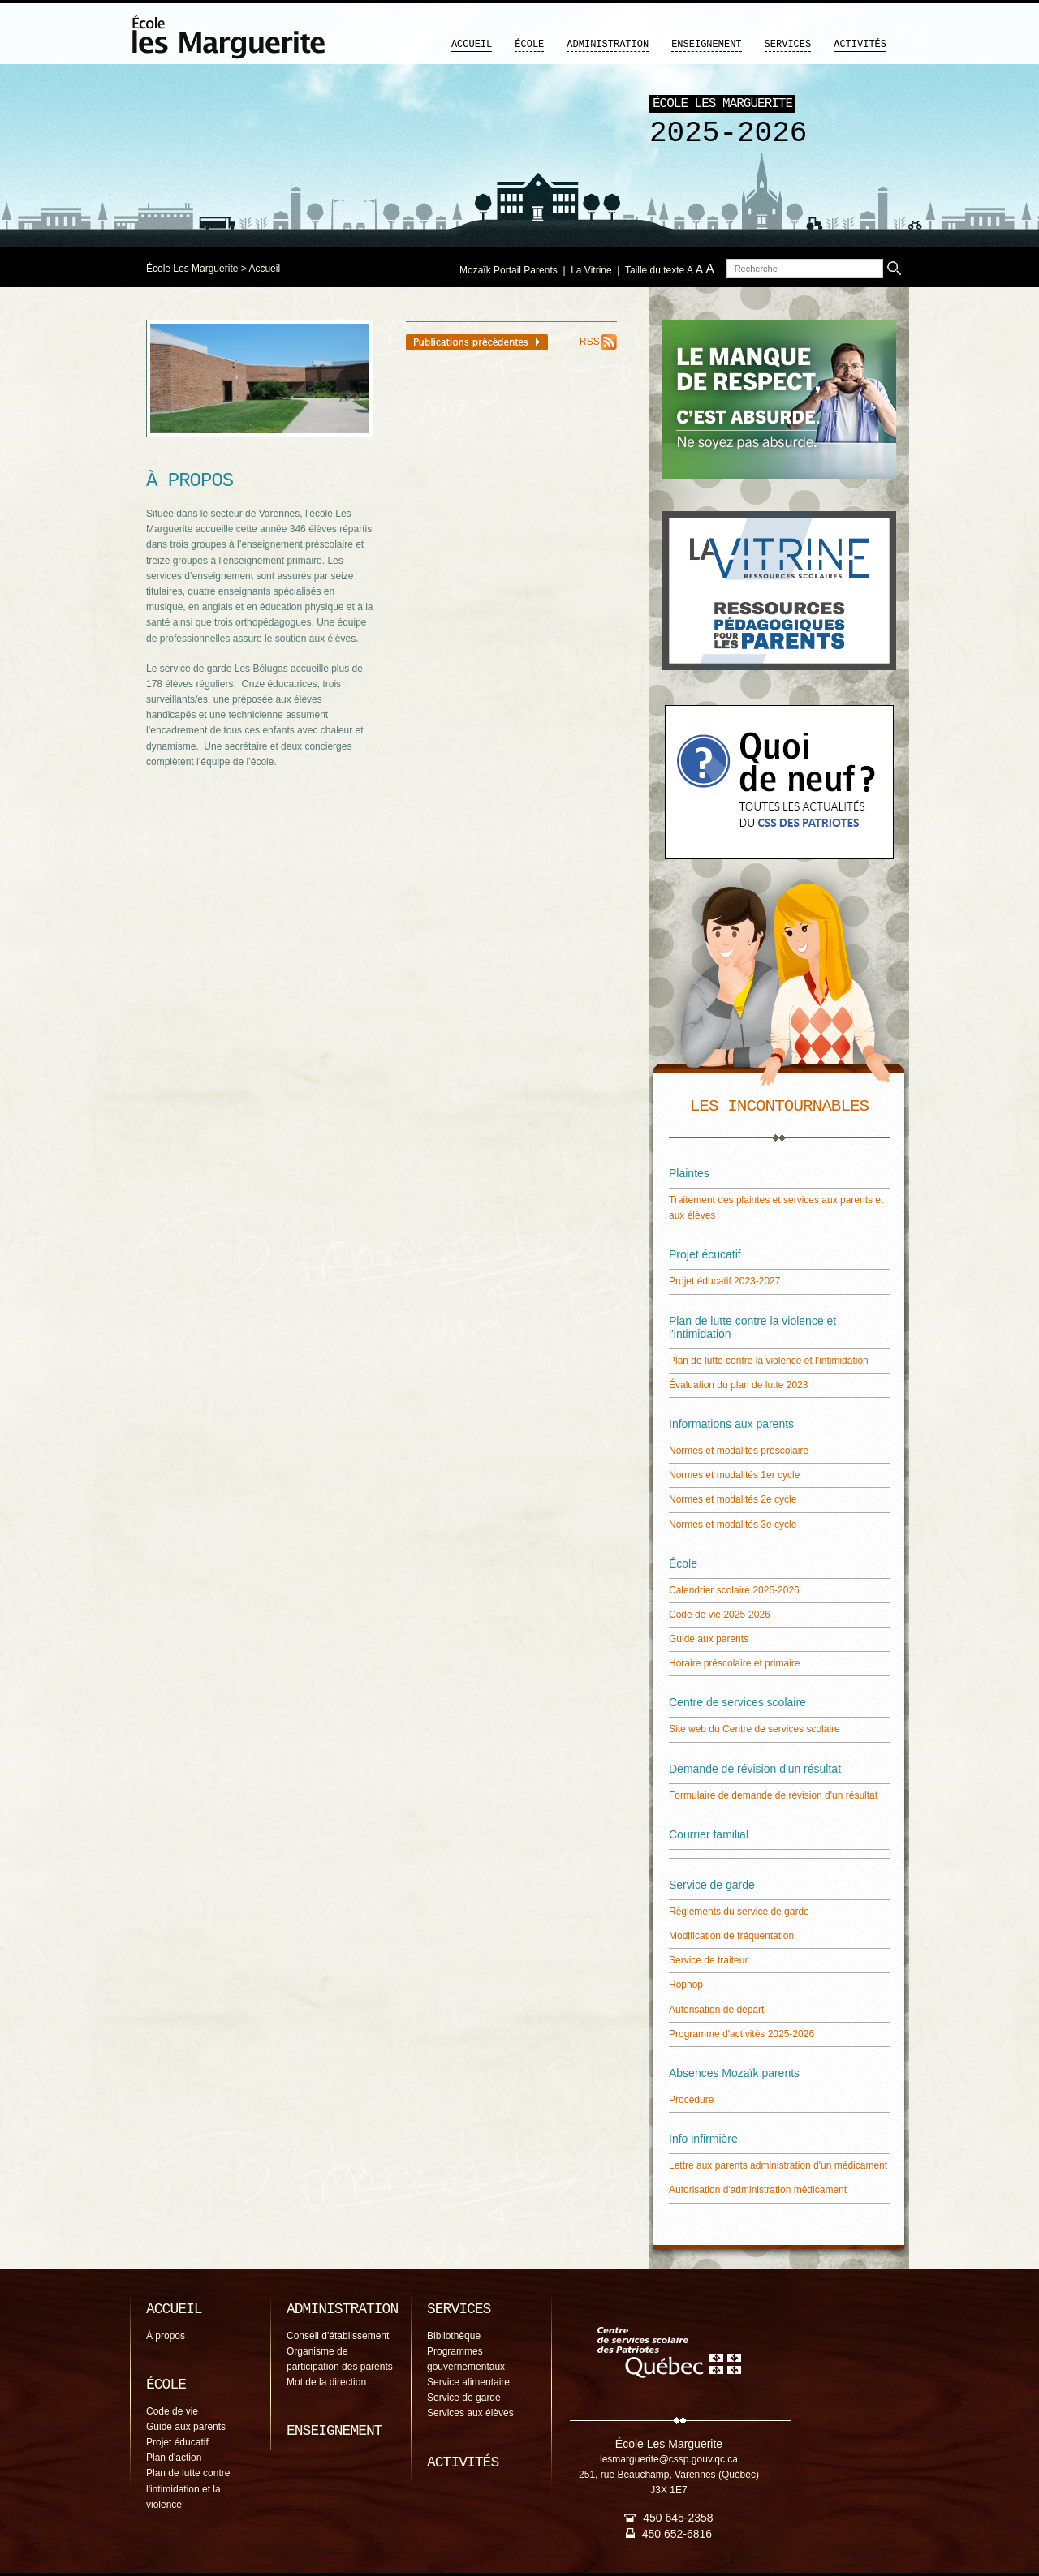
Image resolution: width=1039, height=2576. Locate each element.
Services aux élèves (470, 2413)
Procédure (691, 2099)
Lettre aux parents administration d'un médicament (778, 2165)
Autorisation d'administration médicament (758, 2189)
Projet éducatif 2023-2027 (724, 1281)
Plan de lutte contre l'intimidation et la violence (188, 2488)
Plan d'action (173, 2457)
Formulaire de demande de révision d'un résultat (773, 1795)
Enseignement (706, 44)
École (529, 44)
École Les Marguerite (192, 268)
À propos (165, 2336)
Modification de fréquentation (731, 1936)
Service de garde (464, 2397)
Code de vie (172, 2411)
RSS (590, 341)
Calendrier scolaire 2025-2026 (734, 1590)
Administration (608, 44)
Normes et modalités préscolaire (738, 1450)
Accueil (471, 44)
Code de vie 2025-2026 (719, 1614)
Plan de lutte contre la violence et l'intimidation (769, 1360)
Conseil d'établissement (338, 2336)
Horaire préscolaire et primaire (734, 1663)
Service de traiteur (708, 1960)
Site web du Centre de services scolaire (754, 1729)
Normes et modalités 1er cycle (734, 1475)
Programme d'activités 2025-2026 (741, 2034)
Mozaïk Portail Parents (508, 270)
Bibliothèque (454, 2336)
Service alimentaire (468, 2382)
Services (788, 44)
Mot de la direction (326, 2382)
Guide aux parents (708, 1639)
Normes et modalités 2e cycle (732, 1499)
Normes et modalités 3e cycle (732, 1524)
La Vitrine (591, 270)
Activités (860, 44)
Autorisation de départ (716, 2009)
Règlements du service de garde (739, 1911)
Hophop (686, 1984)
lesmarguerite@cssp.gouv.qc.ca (669, 2459)
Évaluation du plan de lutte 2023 (738, 1385)
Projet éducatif (177, 2442)
